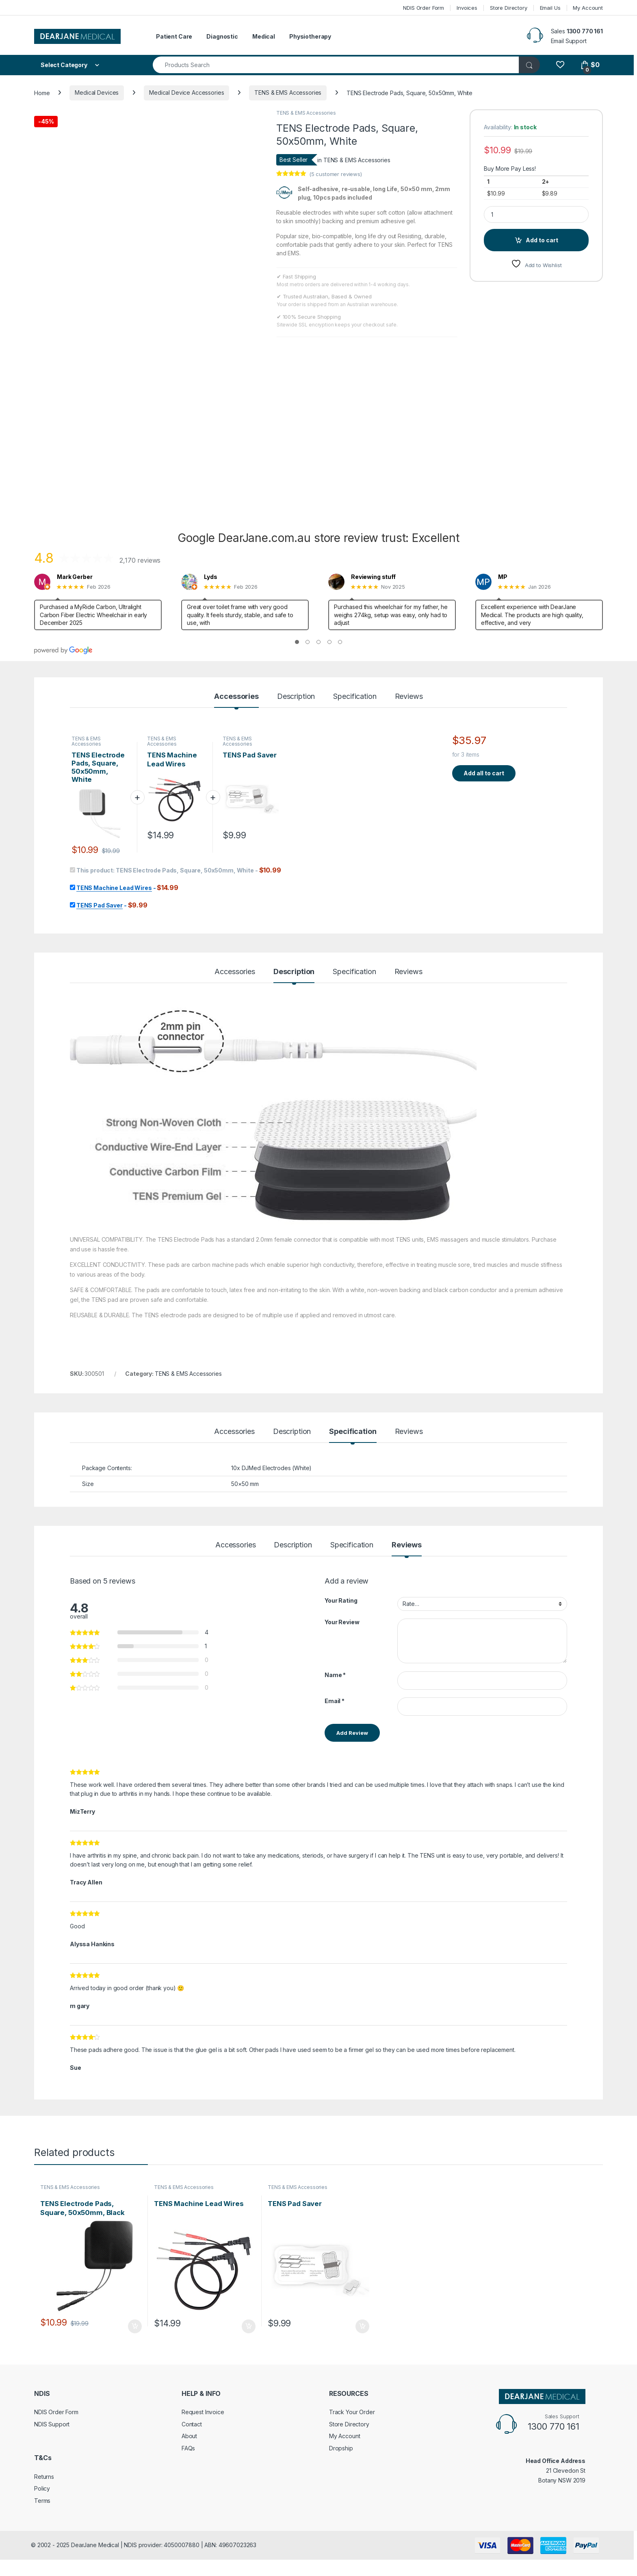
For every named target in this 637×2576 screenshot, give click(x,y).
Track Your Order (352, 2411)
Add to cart (542, 240)
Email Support (569, 40)
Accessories (236, 697)
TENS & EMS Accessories (287, 92)
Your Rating (341, 1600)
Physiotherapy (310, 36)
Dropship (341, 2448)
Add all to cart (484, 773)
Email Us (550, 7)
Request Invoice (203, 2411)
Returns (44, 2476)
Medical (263, 36)
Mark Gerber (74, 577)
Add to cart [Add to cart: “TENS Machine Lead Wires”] (249, 2326)
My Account (588, 7)
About (189, 2435)
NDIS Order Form (423, 7)
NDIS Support (51, 2424)
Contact (192, 2424)
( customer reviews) (335, 174)
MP (502, 577)
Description (296, 697)
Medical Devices (97, 92)
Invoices (467, 7)
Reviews (409, 697)
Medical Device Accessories (186, 92)
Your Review (342, 1622)
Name (335, 1674)
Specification (354, 697)
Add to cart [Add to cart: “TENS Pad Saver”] (362, 2326)
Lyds (210, 577)
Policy (42, 2488)
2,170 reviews (139, 560)
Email (334, 1700)
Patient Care (174, 36)
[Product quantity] (536, 214)
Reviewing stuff (373, 577)
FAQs (188, 2448)
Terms (42, 2500)
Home (42, 92)
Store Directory (508, 7)
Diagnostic (222, 36)
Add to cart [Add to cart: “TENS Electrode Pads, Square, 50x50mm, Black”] (135, 2326)
